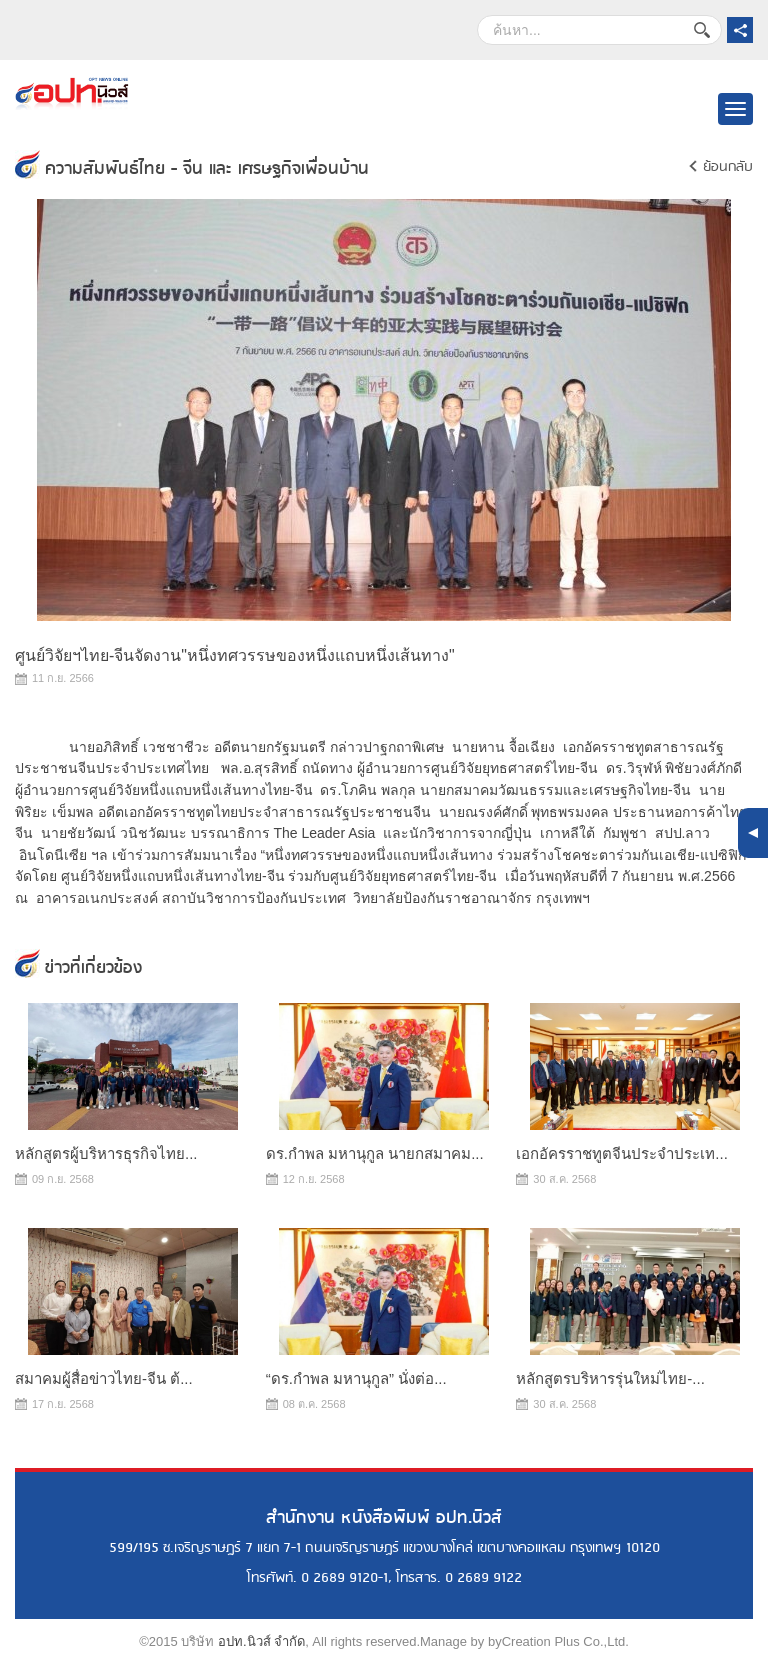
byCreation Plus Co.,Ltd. (558, 1641)
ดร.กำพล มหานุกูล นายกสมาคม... (375, 1153)
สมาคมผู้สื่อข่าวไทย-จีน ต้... (104, 1378)
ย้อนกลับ (728, 167)
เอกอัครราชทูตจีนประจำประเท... (622, 1153)
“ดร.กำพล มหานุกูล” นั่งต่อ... (356, 1378)
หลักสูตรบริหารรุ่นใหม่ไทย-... (610, 1378)
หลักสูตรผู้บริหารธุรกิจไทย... (106, 1153)
